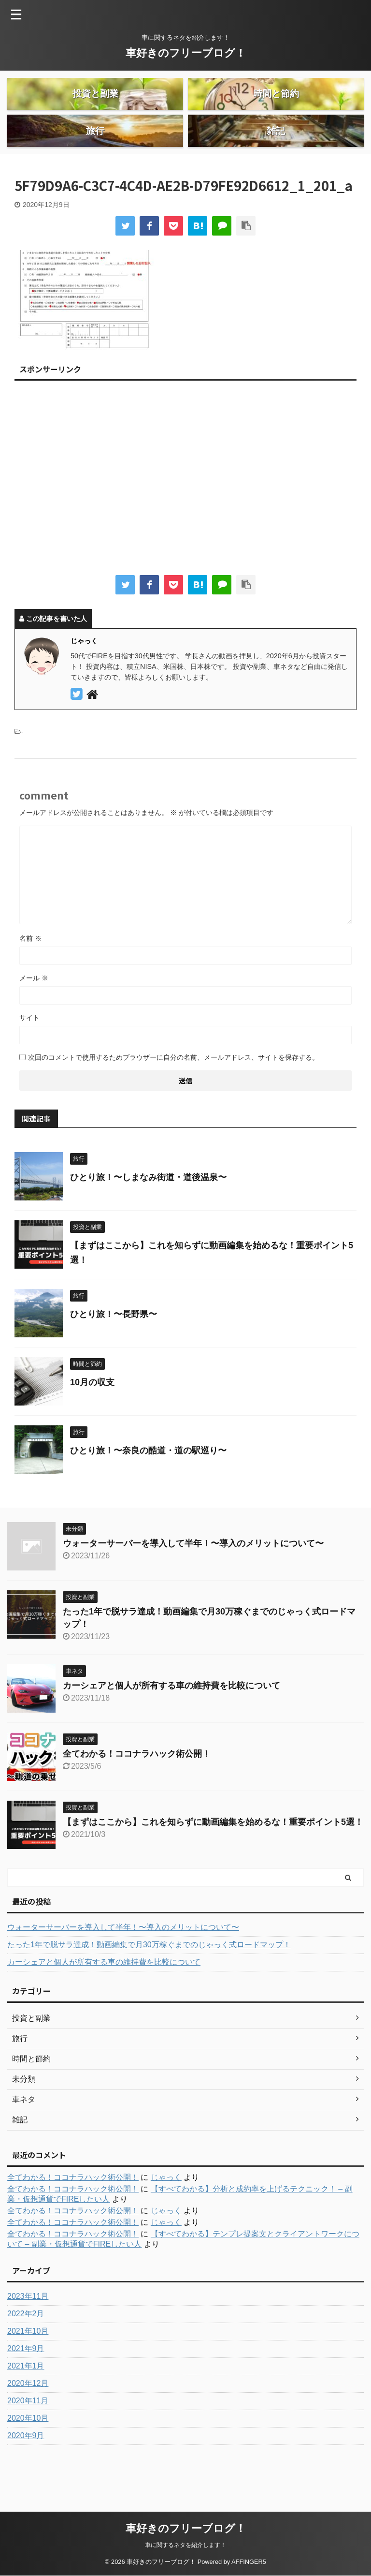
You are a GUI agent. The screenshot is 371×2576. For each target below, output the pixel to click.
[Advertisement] (185, 513)
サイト (29, 1050)
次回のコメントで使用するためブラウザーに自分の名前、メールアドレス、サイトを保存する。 (173, 1090)
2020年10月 (27, 2450)
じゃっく (166, 2210)
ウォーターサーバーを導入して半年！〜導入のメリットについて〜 (193, 1576)
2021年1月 (25, 2398)
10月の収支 (92, 1415)
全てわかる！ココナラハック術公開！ (137, 1786)
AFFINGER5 (248, 2561)
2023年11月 (27, 2328)
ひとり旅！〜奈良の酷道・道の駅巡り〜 (148, 1483)
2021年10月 (27, 2363)
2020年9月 (25, 2468)
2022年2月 (25, 2346)
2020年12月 (27, 2416)
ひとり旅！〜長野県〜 (113, 1346)
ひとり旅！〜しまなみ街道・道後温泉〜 (148, 1209)
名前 (30, 971)
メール (33, 1010)
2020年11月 (27, 2433)
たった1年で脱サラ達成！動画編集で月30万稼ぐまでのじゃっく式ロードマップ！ (149, 1977)
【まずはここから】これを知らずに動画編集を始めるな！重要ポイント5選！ (213, 1854)
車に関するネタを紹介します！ (185, 2545)
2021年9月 (25, 2381)
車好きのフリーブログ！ (186, 53)
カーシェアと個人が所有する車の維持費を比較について (171, 1718)
